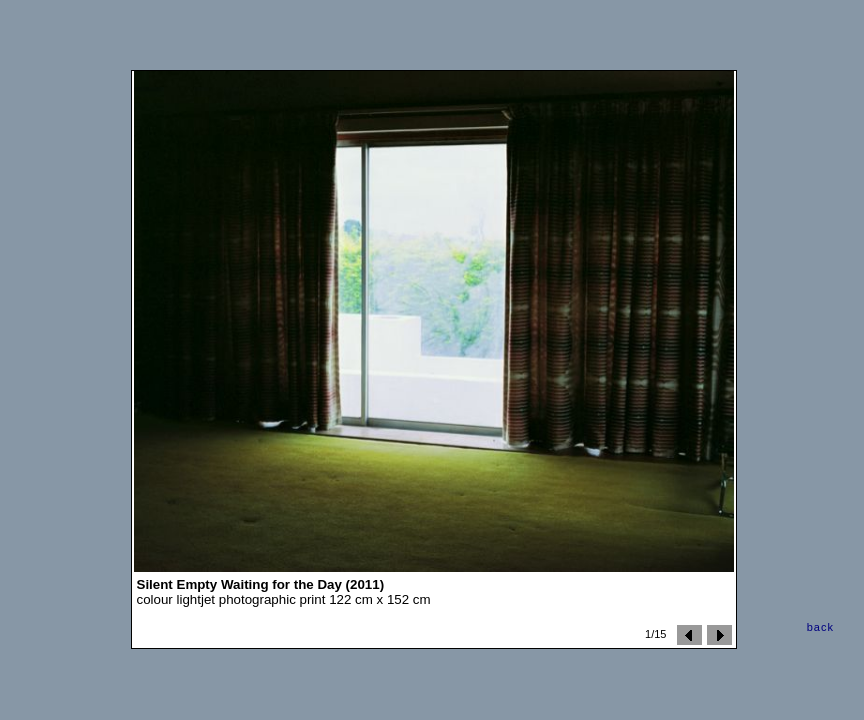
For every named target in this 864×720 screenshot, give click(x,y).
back (820, 627)
